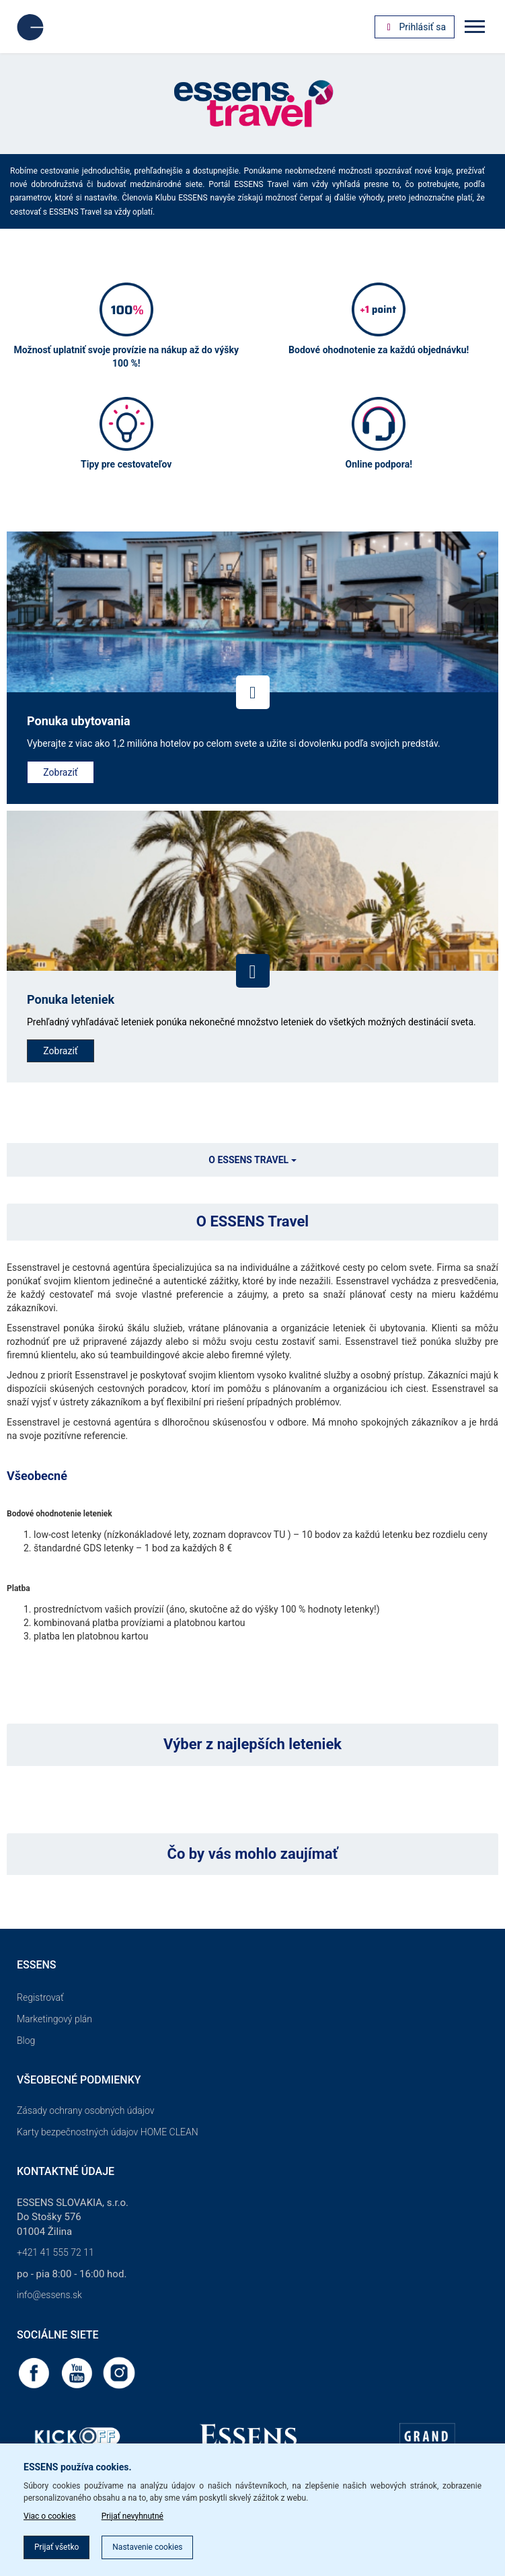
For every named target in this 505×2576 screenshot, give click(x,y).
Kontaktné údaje (65, 2171)
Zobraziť (60, 772)
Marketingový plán (54, 2019)
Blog (26, 2040)
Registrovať (40, 1997)
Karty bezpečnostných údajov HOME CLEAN (107, 2132)
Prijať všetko (56, 2547)
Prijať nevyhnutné (132, 2516)
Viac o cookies (50, 2516)
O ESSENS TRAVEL (252, 1159)
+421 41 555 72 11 (55, 2252)
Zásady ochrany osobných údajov (86, 2110)
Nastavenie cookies (147, 2547)
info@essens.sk (49, 2294)
